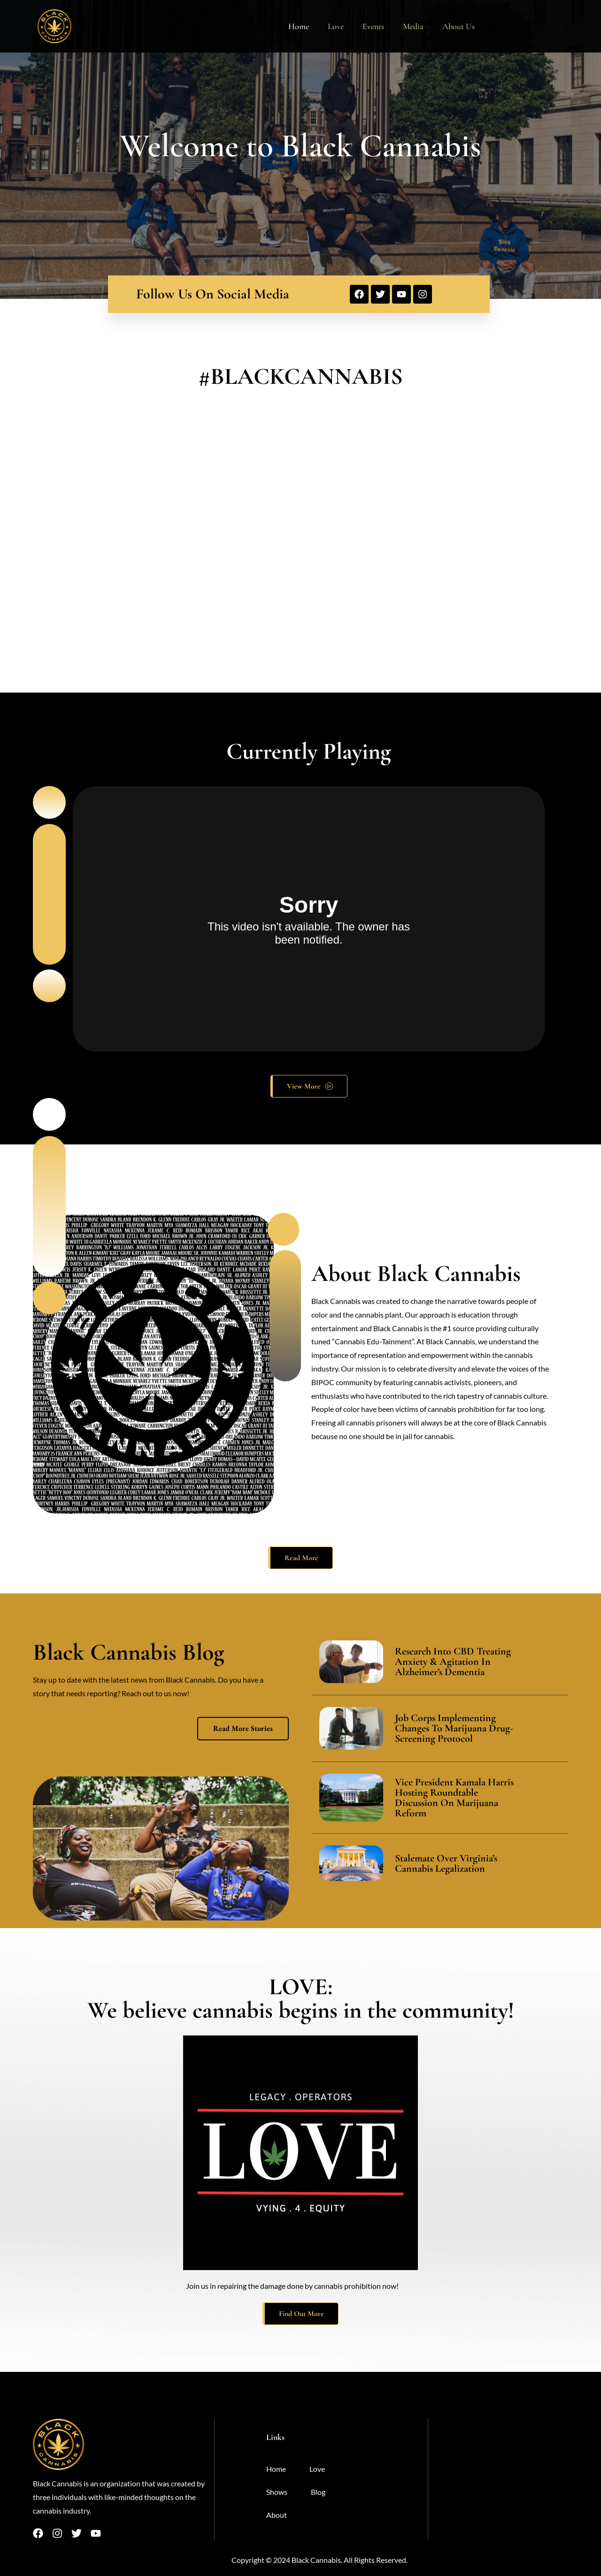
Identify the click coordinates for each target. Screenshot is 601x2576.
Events (373, 26)
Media (413, 26)
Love (336, 26)
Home (298, 26)
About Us (458, 26)
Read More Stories (243, 1728)
